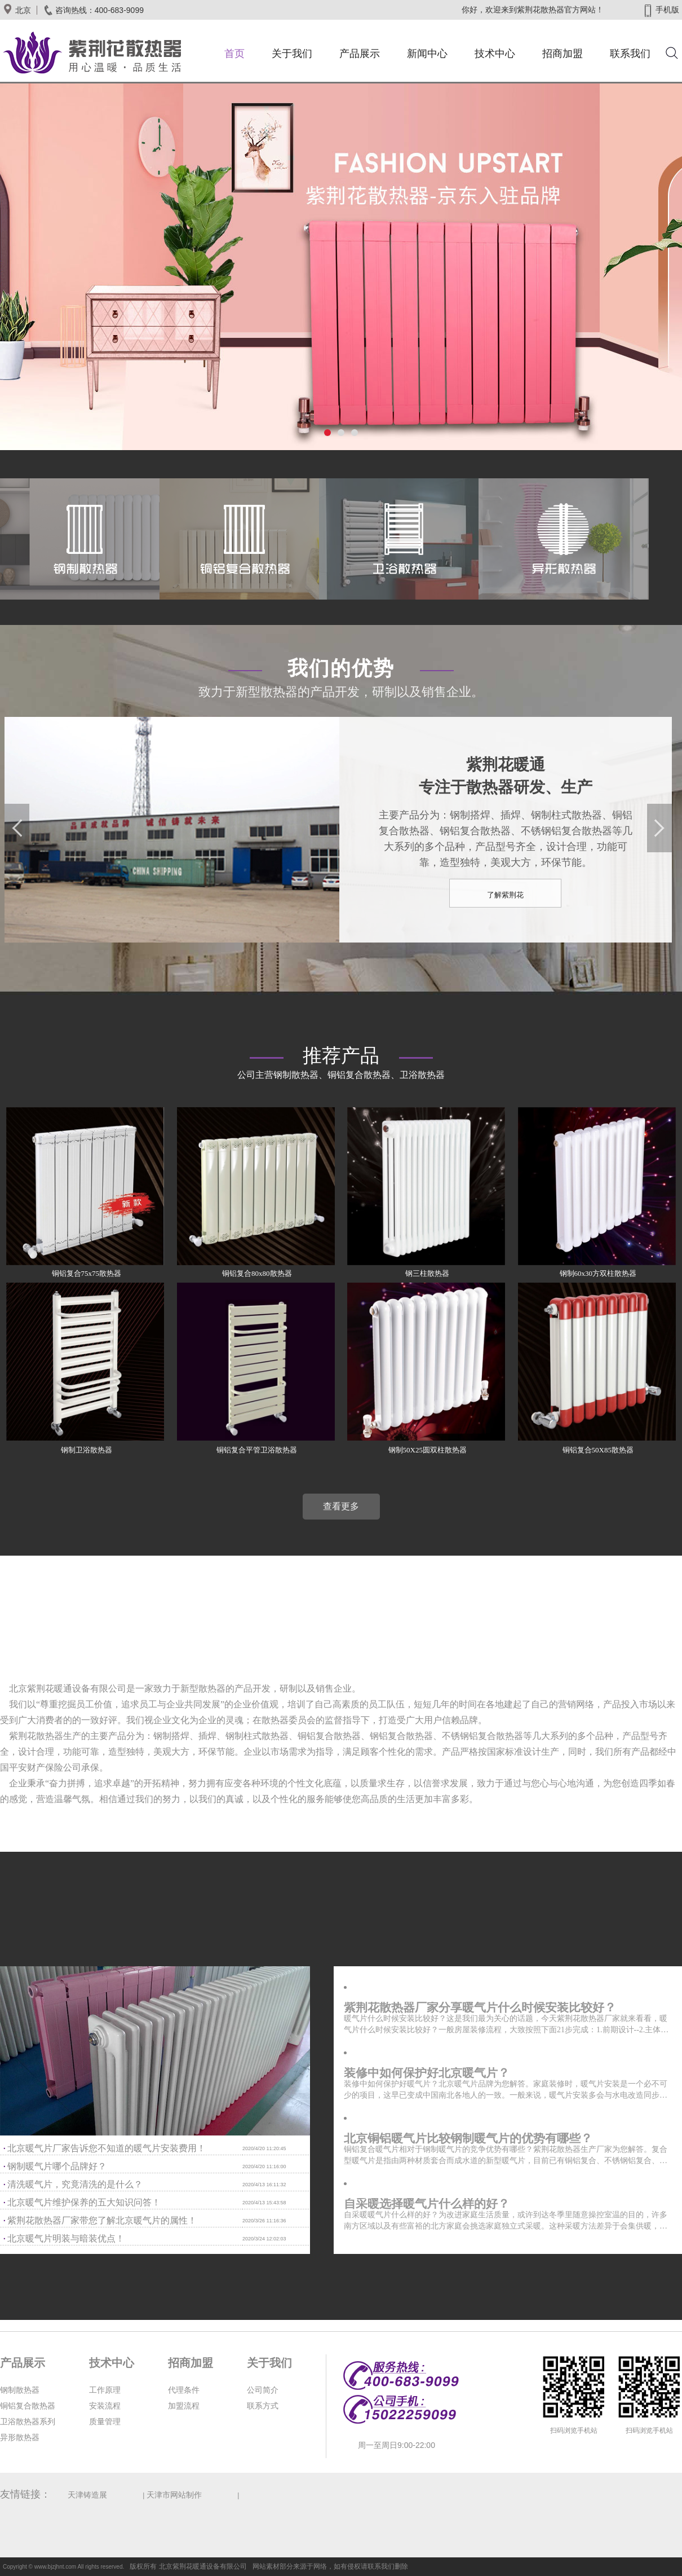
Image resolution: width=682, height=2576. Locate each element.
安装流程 (105, 2406)
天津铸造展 (87, 2495)
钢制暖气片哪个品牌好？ (57, 2166)
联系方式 (262, 2406)
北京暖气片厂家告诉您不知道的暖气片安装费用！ (106, 2148)
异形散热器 (19, 2437)
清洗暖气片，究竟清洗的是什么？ (75, 2184)
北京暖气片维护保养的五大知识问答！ (84, 2202)
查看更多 (341, 1506)
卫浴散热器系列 (27, 2422)
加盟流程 (184, 2406)
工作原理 (105, 2390)
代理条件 (184, 2390)
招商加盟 (562, 53)
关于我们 (292, 53)
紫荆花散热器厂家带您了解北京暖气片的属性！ (102, 2220)
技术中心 (495, 53)
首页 (234, 53)
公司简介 (262, 2390)
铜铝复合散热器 (27, 2406)
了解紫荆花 (505, 895)
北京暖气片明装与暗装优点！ (66, 2238)
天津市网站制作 (174, 2495)
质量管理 (105, 2422)
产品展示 (359, 53)
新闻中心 (427, 53)
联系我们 (630, 53)
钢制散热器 (19, 2390)
